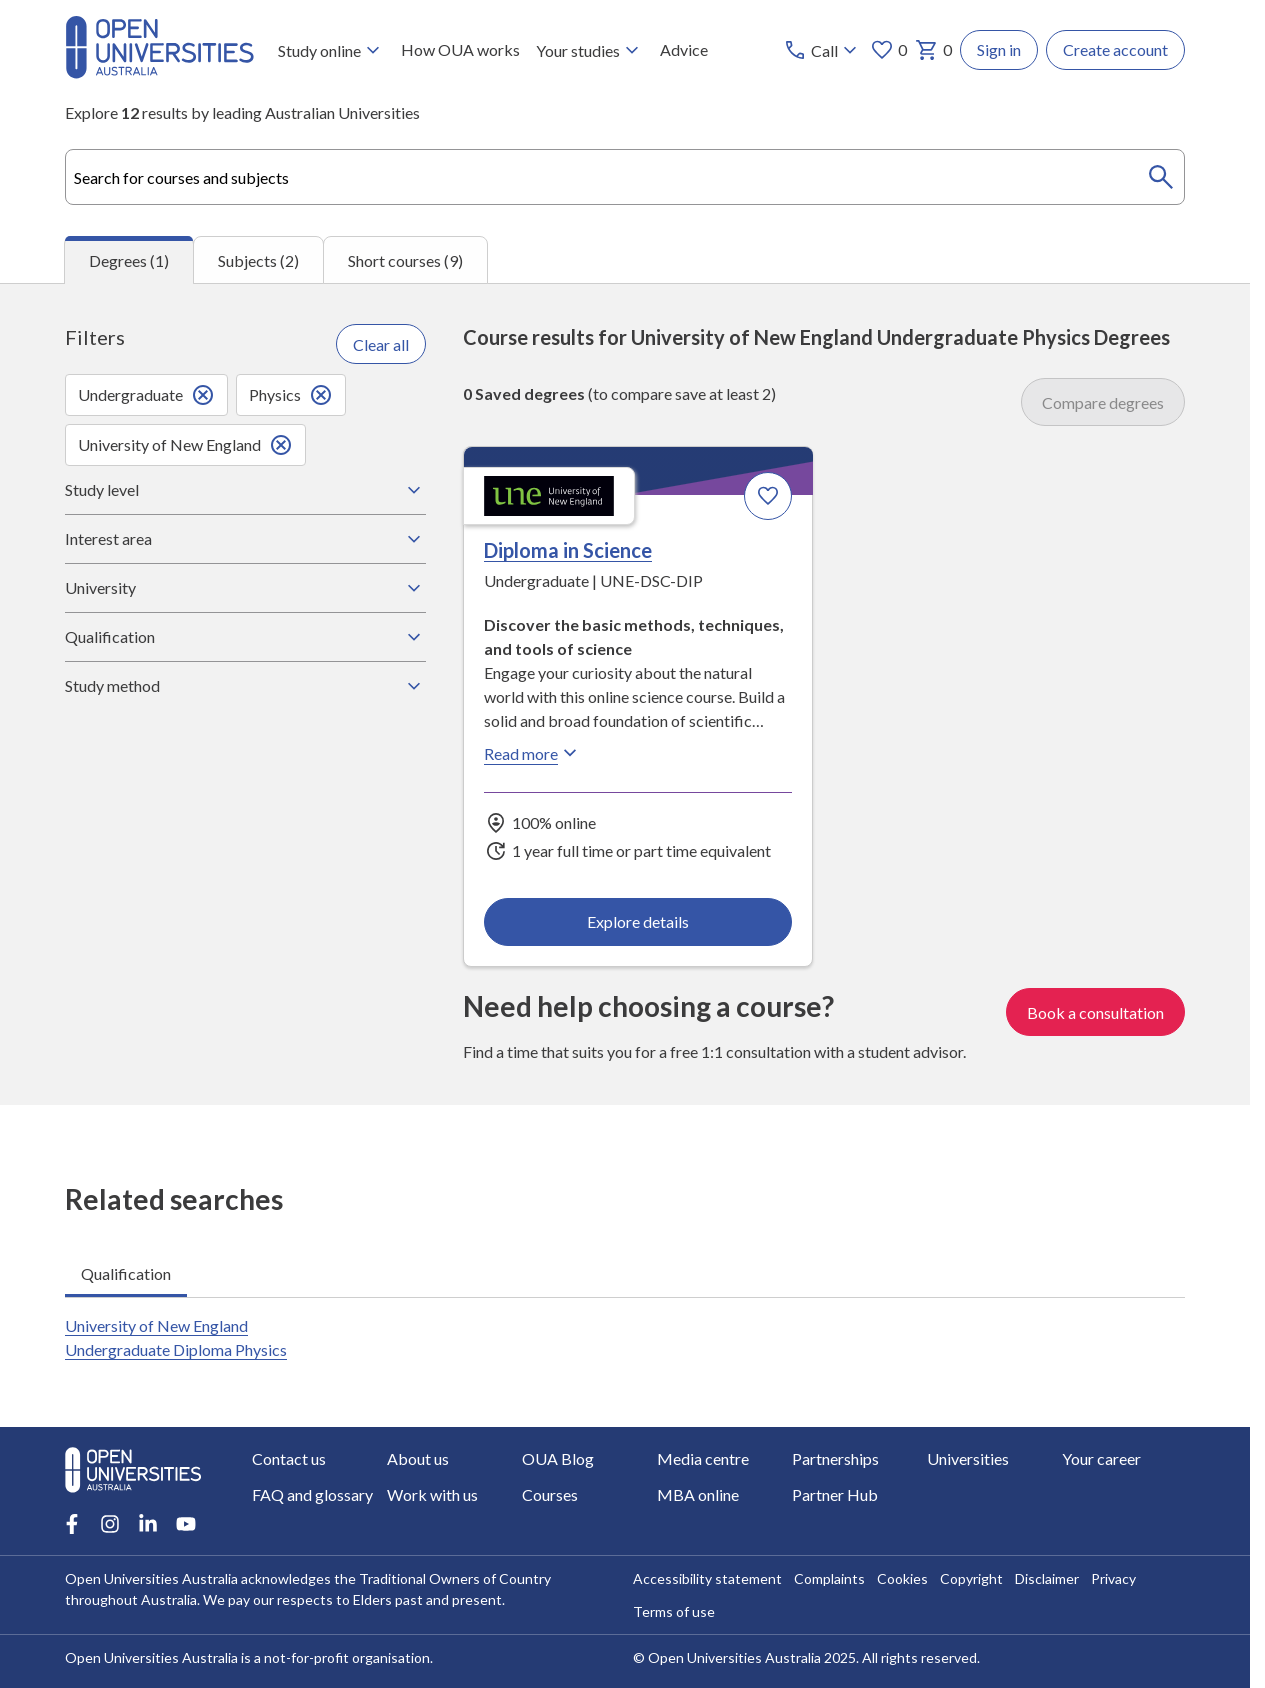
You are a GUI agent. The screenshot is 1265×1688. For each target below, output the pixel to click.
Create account (1115, 49)
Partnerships (835, 1458)
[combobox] (625, 177)
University (245, 588)
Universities (968, 1458)
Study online (331, 50)
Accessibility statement (707, 1578)
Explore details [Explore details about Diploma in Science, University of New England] (638, 920)
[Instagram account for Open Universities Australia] (110, 1524)
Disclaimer (1047, 1578)
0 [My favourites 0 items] (888, 50)
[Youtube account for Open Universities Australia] (186, 1524)
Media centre (703, 1458)
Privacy (1113, 1578)
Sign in (999, 49)
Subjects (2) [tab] (258, 259)
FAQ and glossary (312, 1494)
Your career (1101, 1458)
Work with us (432, 1494)
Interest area (245, 539)
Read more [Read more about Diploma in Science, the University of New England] (533, 753)
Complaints (829, 1578)
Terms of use (674, 1611)
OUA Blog (558, 1458)
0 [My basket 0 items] (933, 50)
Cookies (902, 1578)
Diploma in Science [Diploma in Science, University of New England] (568, 550)
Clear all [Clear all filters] (381, 343)
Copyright (971, 1578)
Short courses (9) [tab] (405, 259)
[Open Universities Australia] (159, 72)
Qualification (245, 637)
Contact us (289, 1458)
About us (418, 1458)
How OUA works (460, 49)
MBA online (698, 1494)
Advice (684, 49)
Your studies (590, 50)
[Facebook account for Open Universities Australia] (72, 1524)
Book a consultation (1095, 1011)
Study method (245, 686)
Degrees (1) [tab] (129, 260)
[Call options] (822, 50)
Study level (245, 490)
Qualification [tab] (126, 1272)
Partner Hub (835, 1494)
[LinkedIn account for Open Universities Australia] (148, 1524)
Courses (550, 1494)
